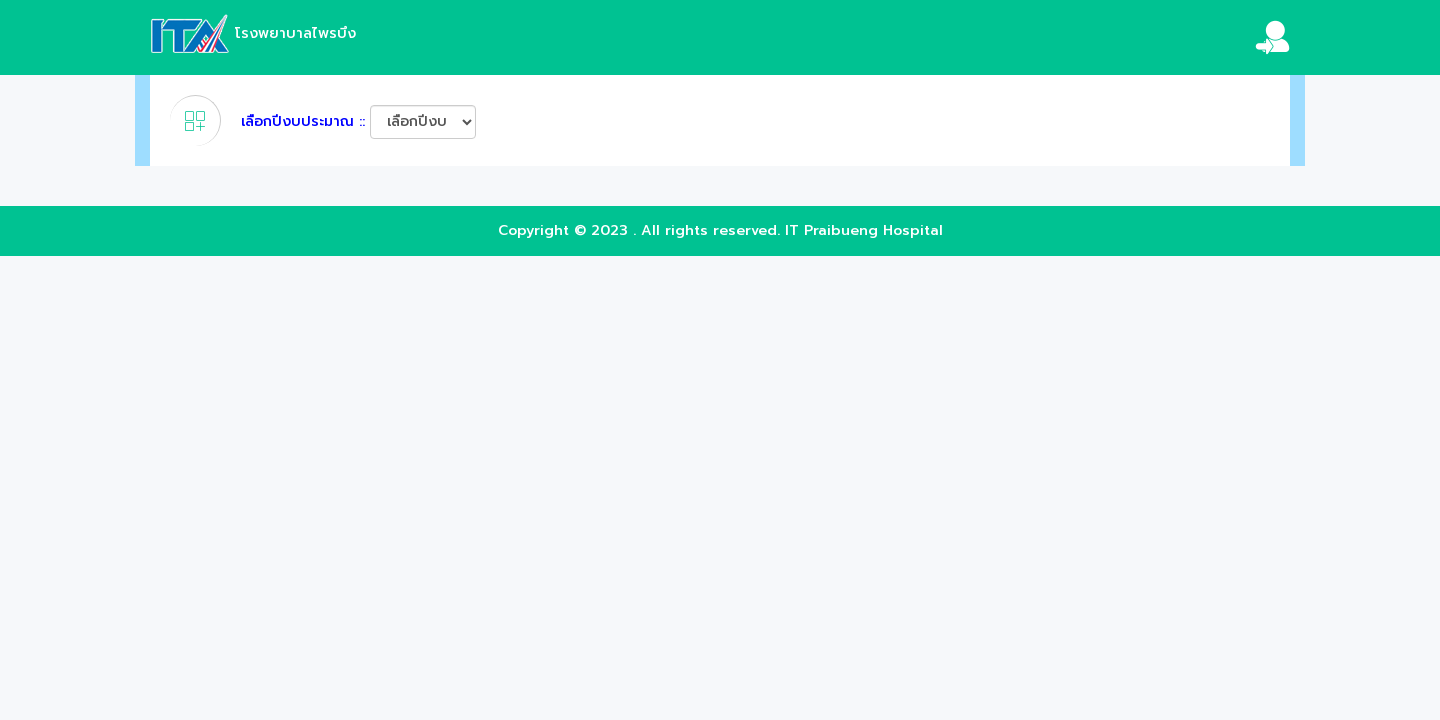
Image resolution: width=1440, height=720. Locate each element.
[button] (1257, 37)
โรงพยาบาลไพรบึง (253, 33)
